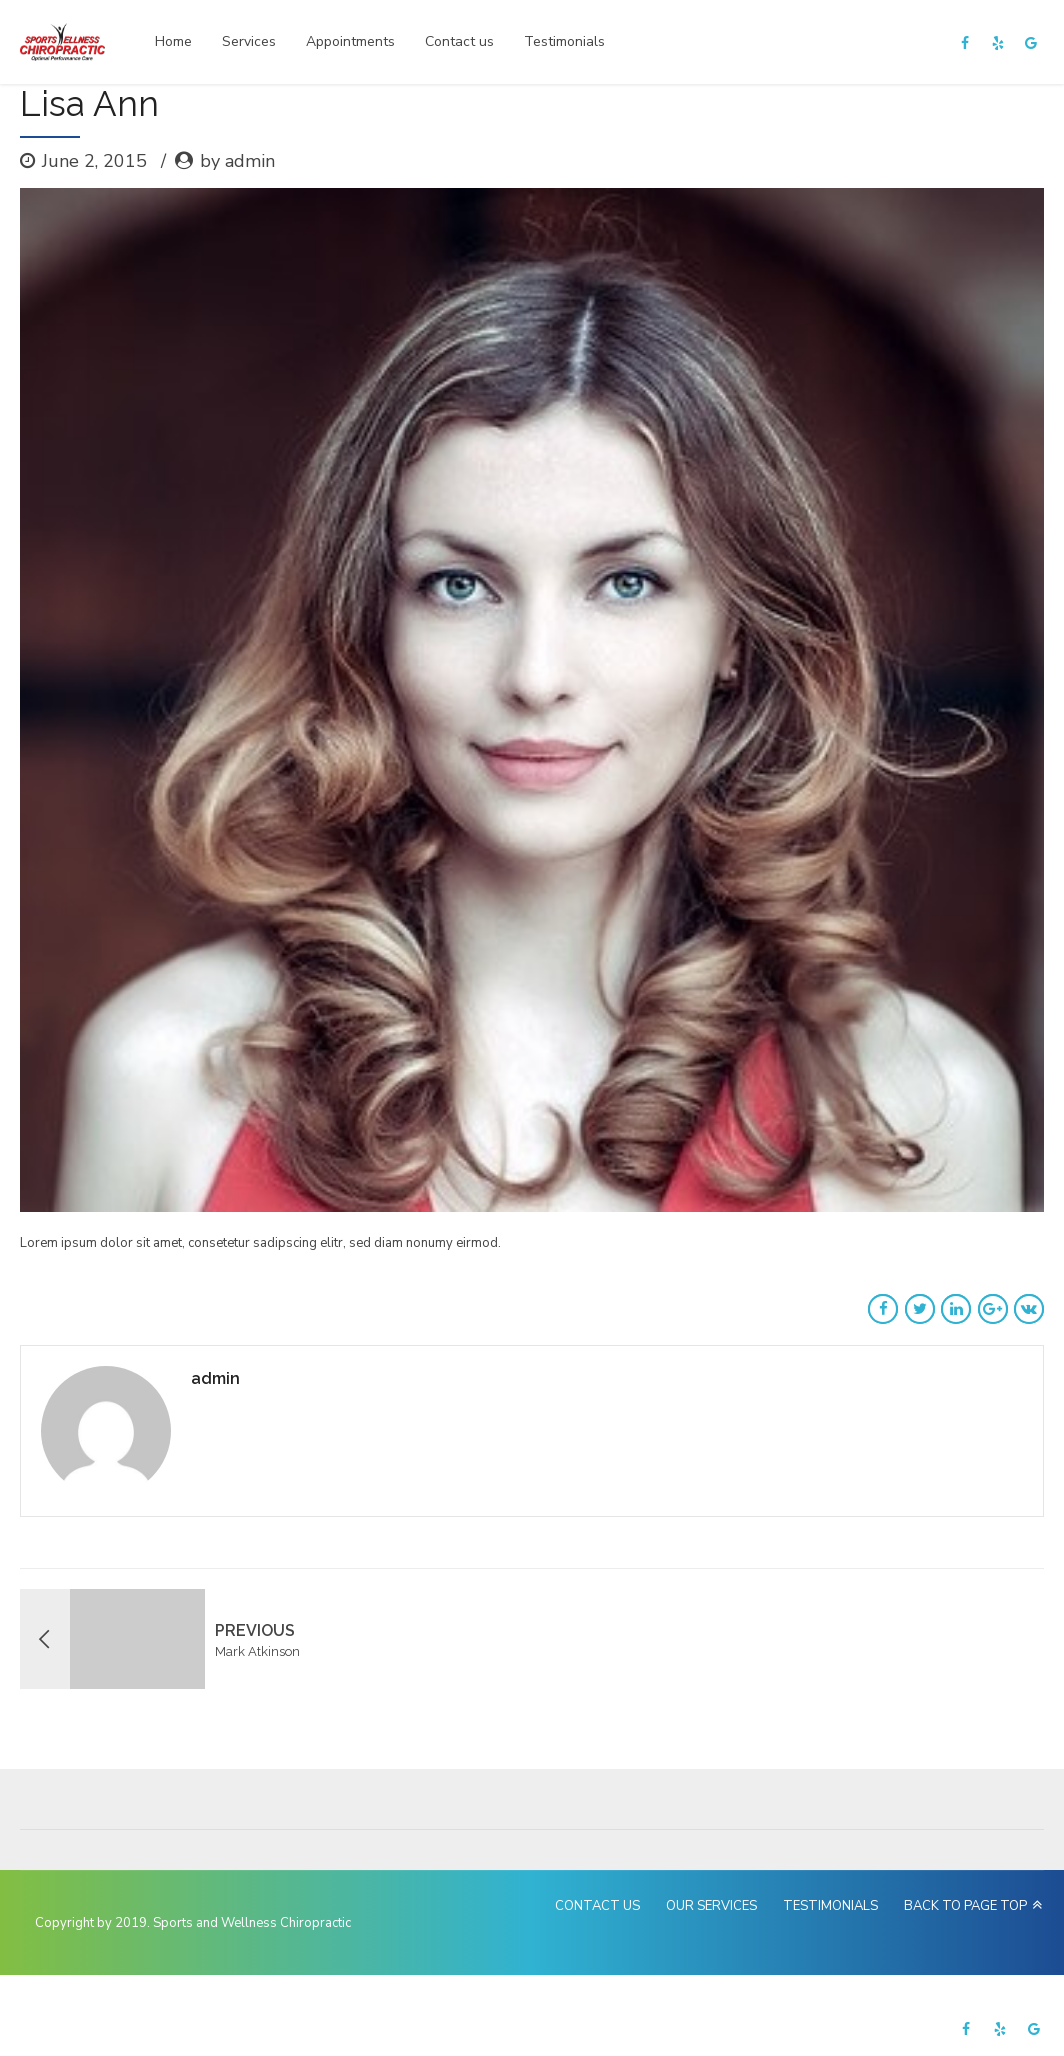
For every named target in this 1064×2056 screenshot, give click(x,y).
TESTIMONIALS (830, 1906)
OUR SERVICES (711, 1906)
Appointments (350, 41)
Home (173, 41)
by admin (237, 161)
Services (249, 41)
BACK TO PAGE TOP (965, 1906)
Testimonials (564, 41)
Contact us (459, 41)
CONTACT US (597, 1906)
